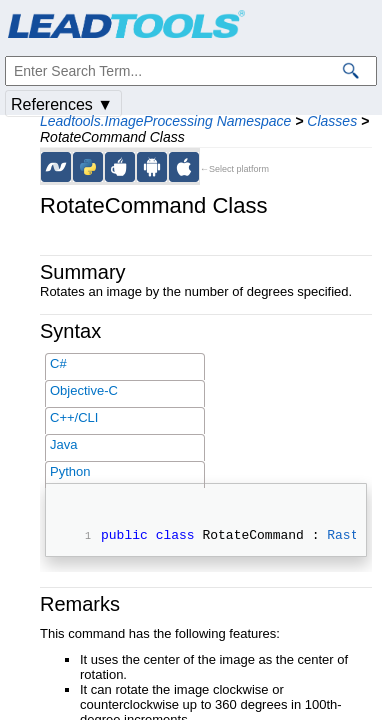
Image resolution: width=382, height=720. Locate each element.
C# (58, 363)
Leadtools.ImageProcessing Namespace (165, 121)
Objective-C (84, 390)
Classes (332, 121)
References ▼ (62, 104)
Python (70, 471)
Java (63, 444)
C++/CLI (74, 417)
